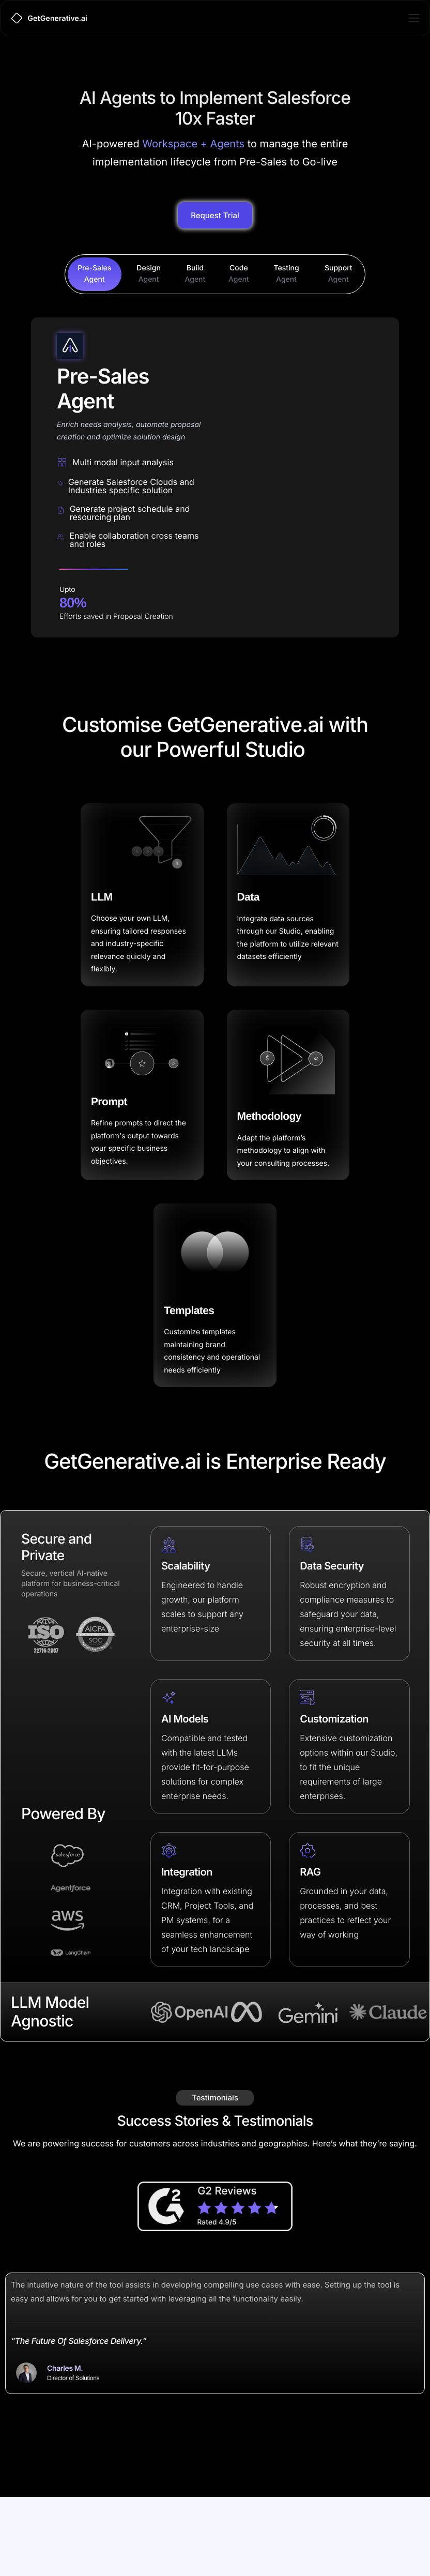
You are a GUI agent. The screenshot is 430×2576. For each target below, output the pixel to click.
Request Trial (215, 285)
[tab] (94, 344)
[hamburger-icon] (414, 18)
